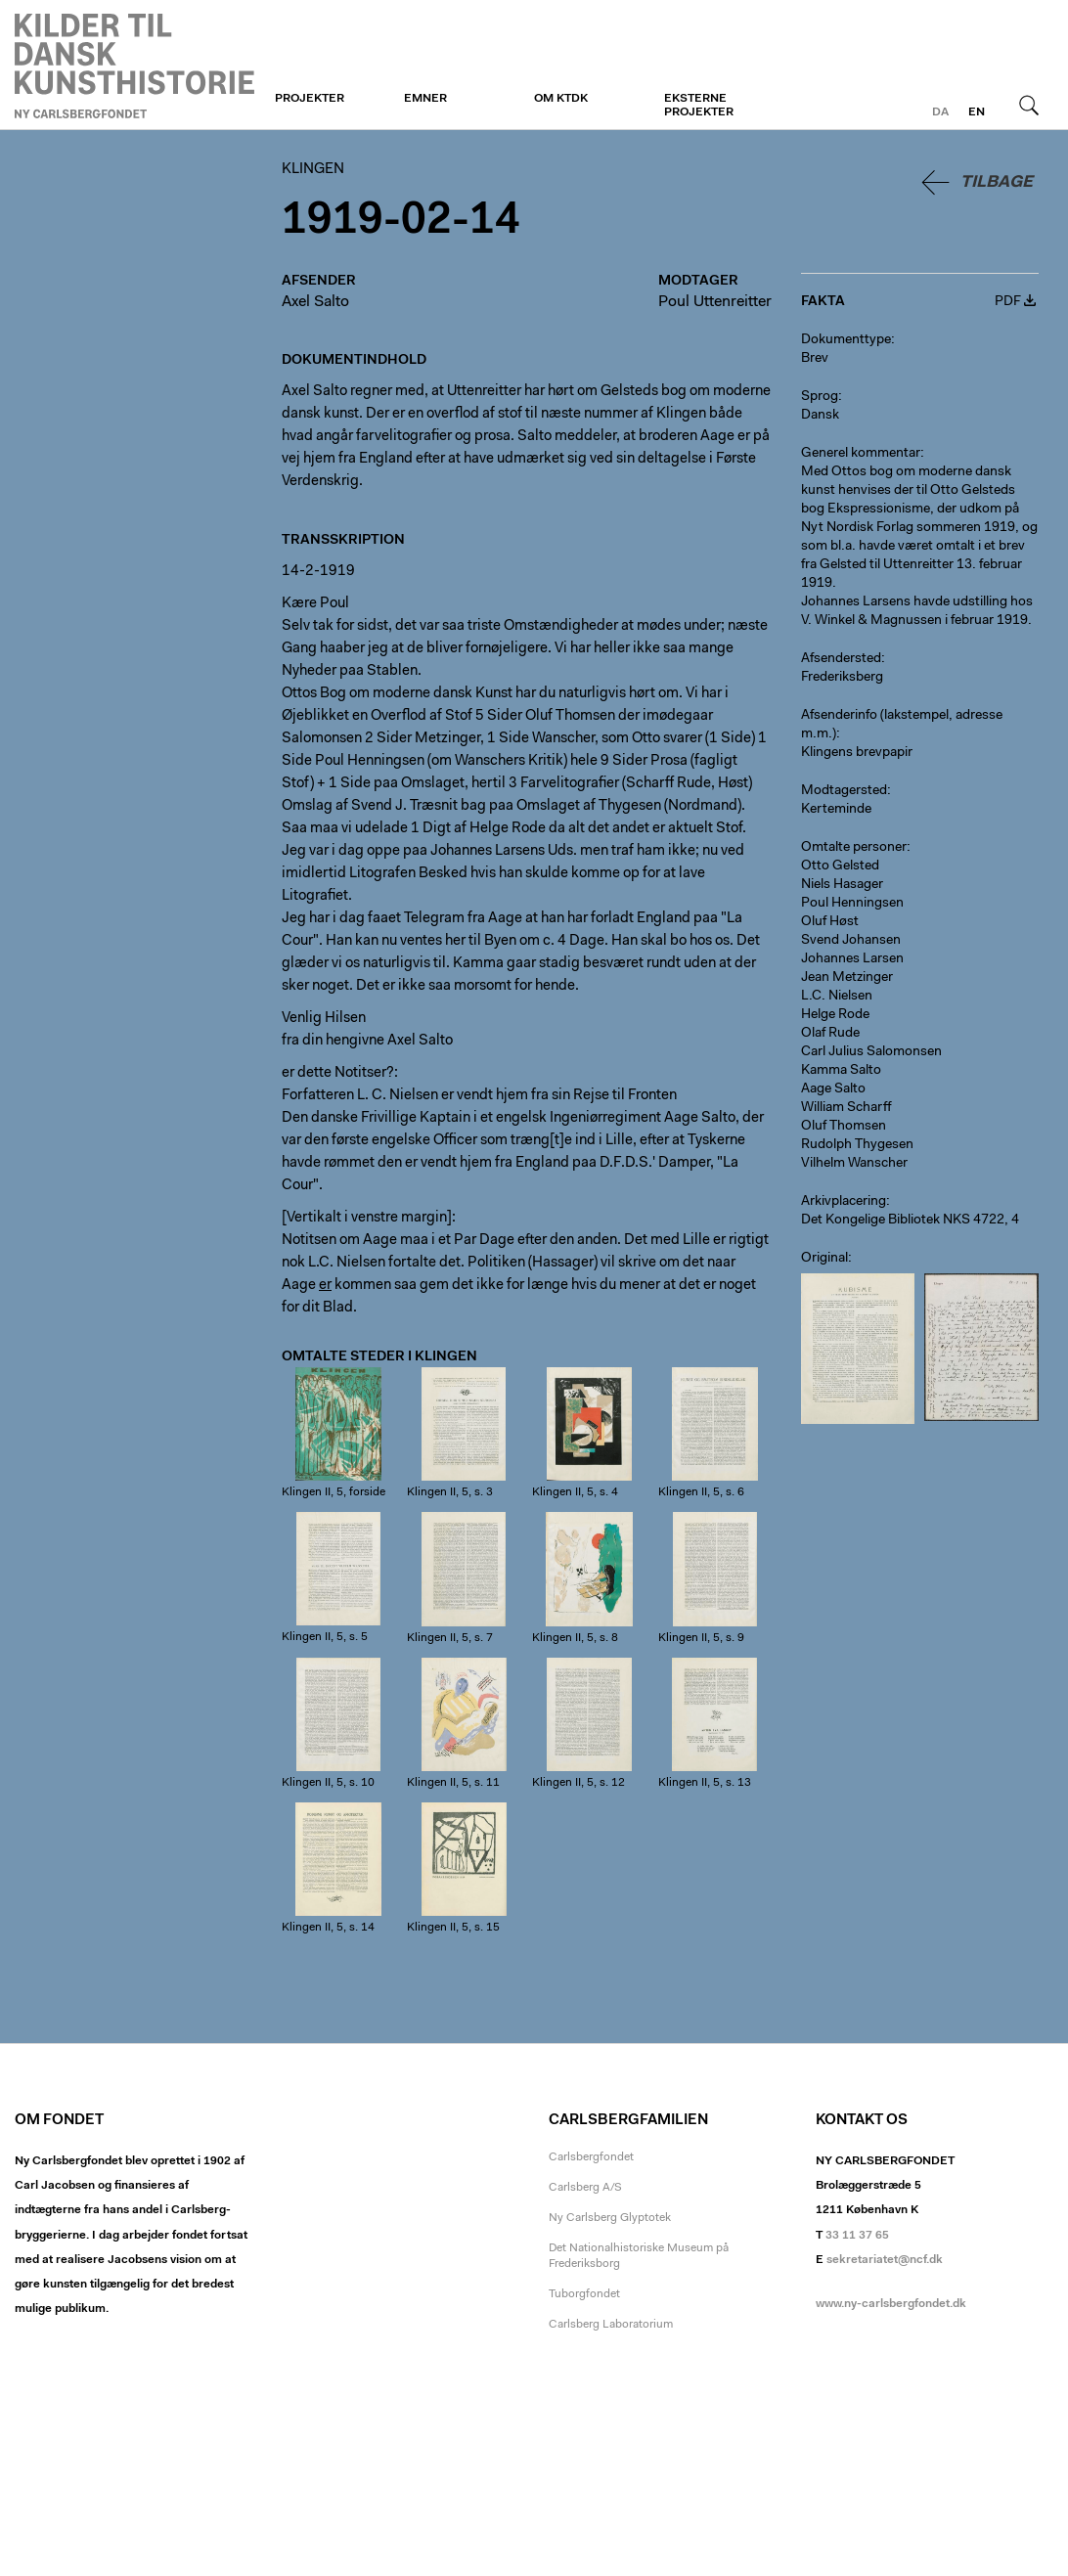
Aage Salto (833, 1089)
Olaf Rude (830, 1034)
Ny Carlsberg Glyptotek (610, 2218)
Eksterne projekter (699, 105)
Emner (425, 99)
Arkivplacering (843, 1202)
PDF (1008, 302)
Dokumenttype (846, 340)
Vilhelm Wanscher (854, 1164)
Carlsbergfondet (591, 2157)
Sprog (819, 397)
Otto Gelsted (840, 866)
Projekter (309, 99)
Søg (1028, 104)
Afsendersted (841, 659)
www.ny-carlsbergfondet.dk (891, 2304)
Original (824, 1259)
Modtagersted (844, 791)
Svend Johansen (851, 941)
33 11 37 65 (857, 2236)
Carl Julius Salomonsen (871, 1052)
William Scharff (846, 1108)
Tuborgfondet (584, 2294)
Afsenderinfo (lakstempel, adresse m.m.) (901, 725)
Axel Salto (315, 302)
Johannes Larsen (852, 959)
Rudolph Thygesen (857, 1145)
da (940, 112)
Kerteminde (836, 810)
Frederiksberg (842, 678)
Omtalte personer (854, 848)
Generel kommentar (860, 454)
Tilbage (996, 182)
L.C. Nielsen (836, 996)
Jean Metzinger (847, 978)
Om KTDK (561, 99)
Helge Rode (835, 1015)
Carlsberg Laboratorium (611, 2325)
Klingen (134, 65)
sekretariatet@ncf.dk (884, 2260)
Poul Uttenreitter (715, 302)
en (976, 112)
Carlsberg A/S (585, 2188)
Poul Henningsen (852, 903)
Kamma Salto (841, 1071)
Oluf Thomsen (843, 1126)
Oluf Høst (830, 922)
